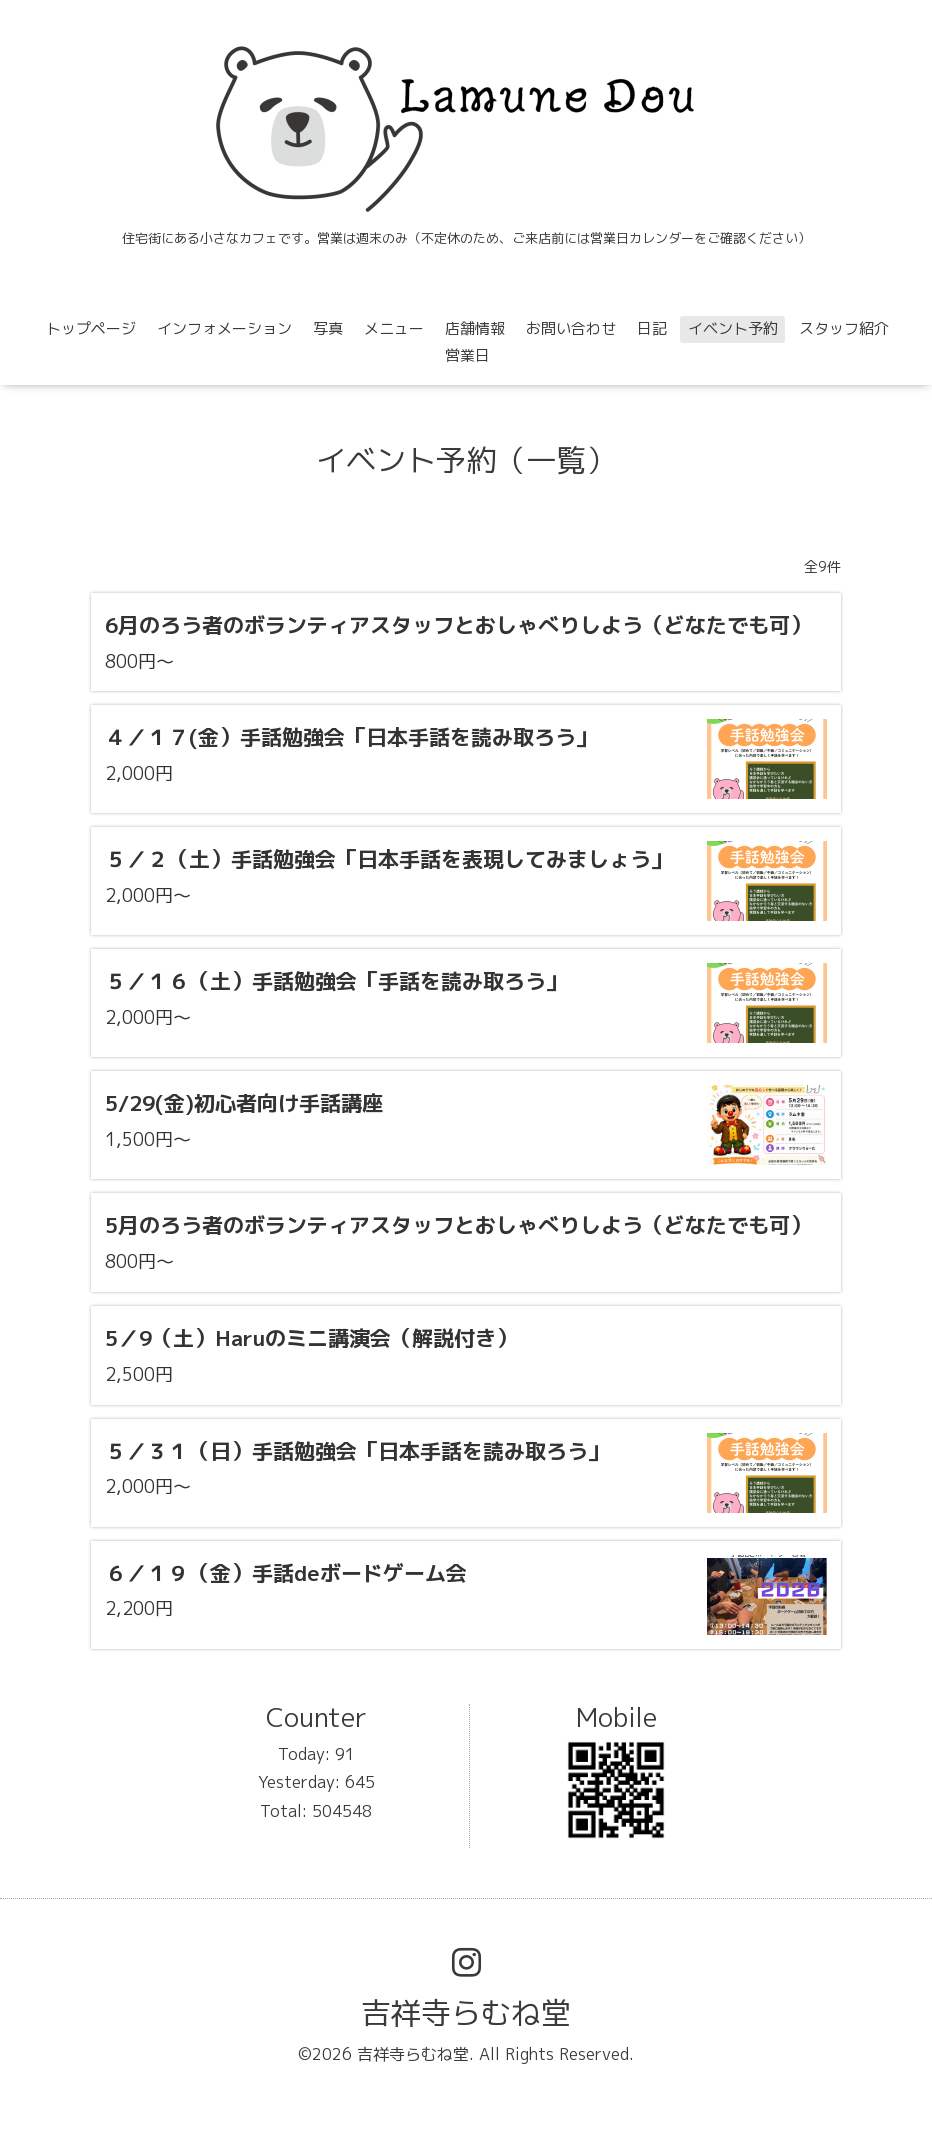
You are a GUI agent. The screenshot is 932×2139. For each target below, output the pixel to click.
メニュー (394, 328)
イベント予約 (733, 328)
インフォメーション (224, 328)
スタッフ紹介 (844, 328)
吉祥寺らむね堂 (466, 2013)
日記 (652, 328)
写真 (328, 328)
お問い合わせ (571, 328)
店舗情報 (475, 328)
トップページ (91, 328)
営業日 (467, 355)
